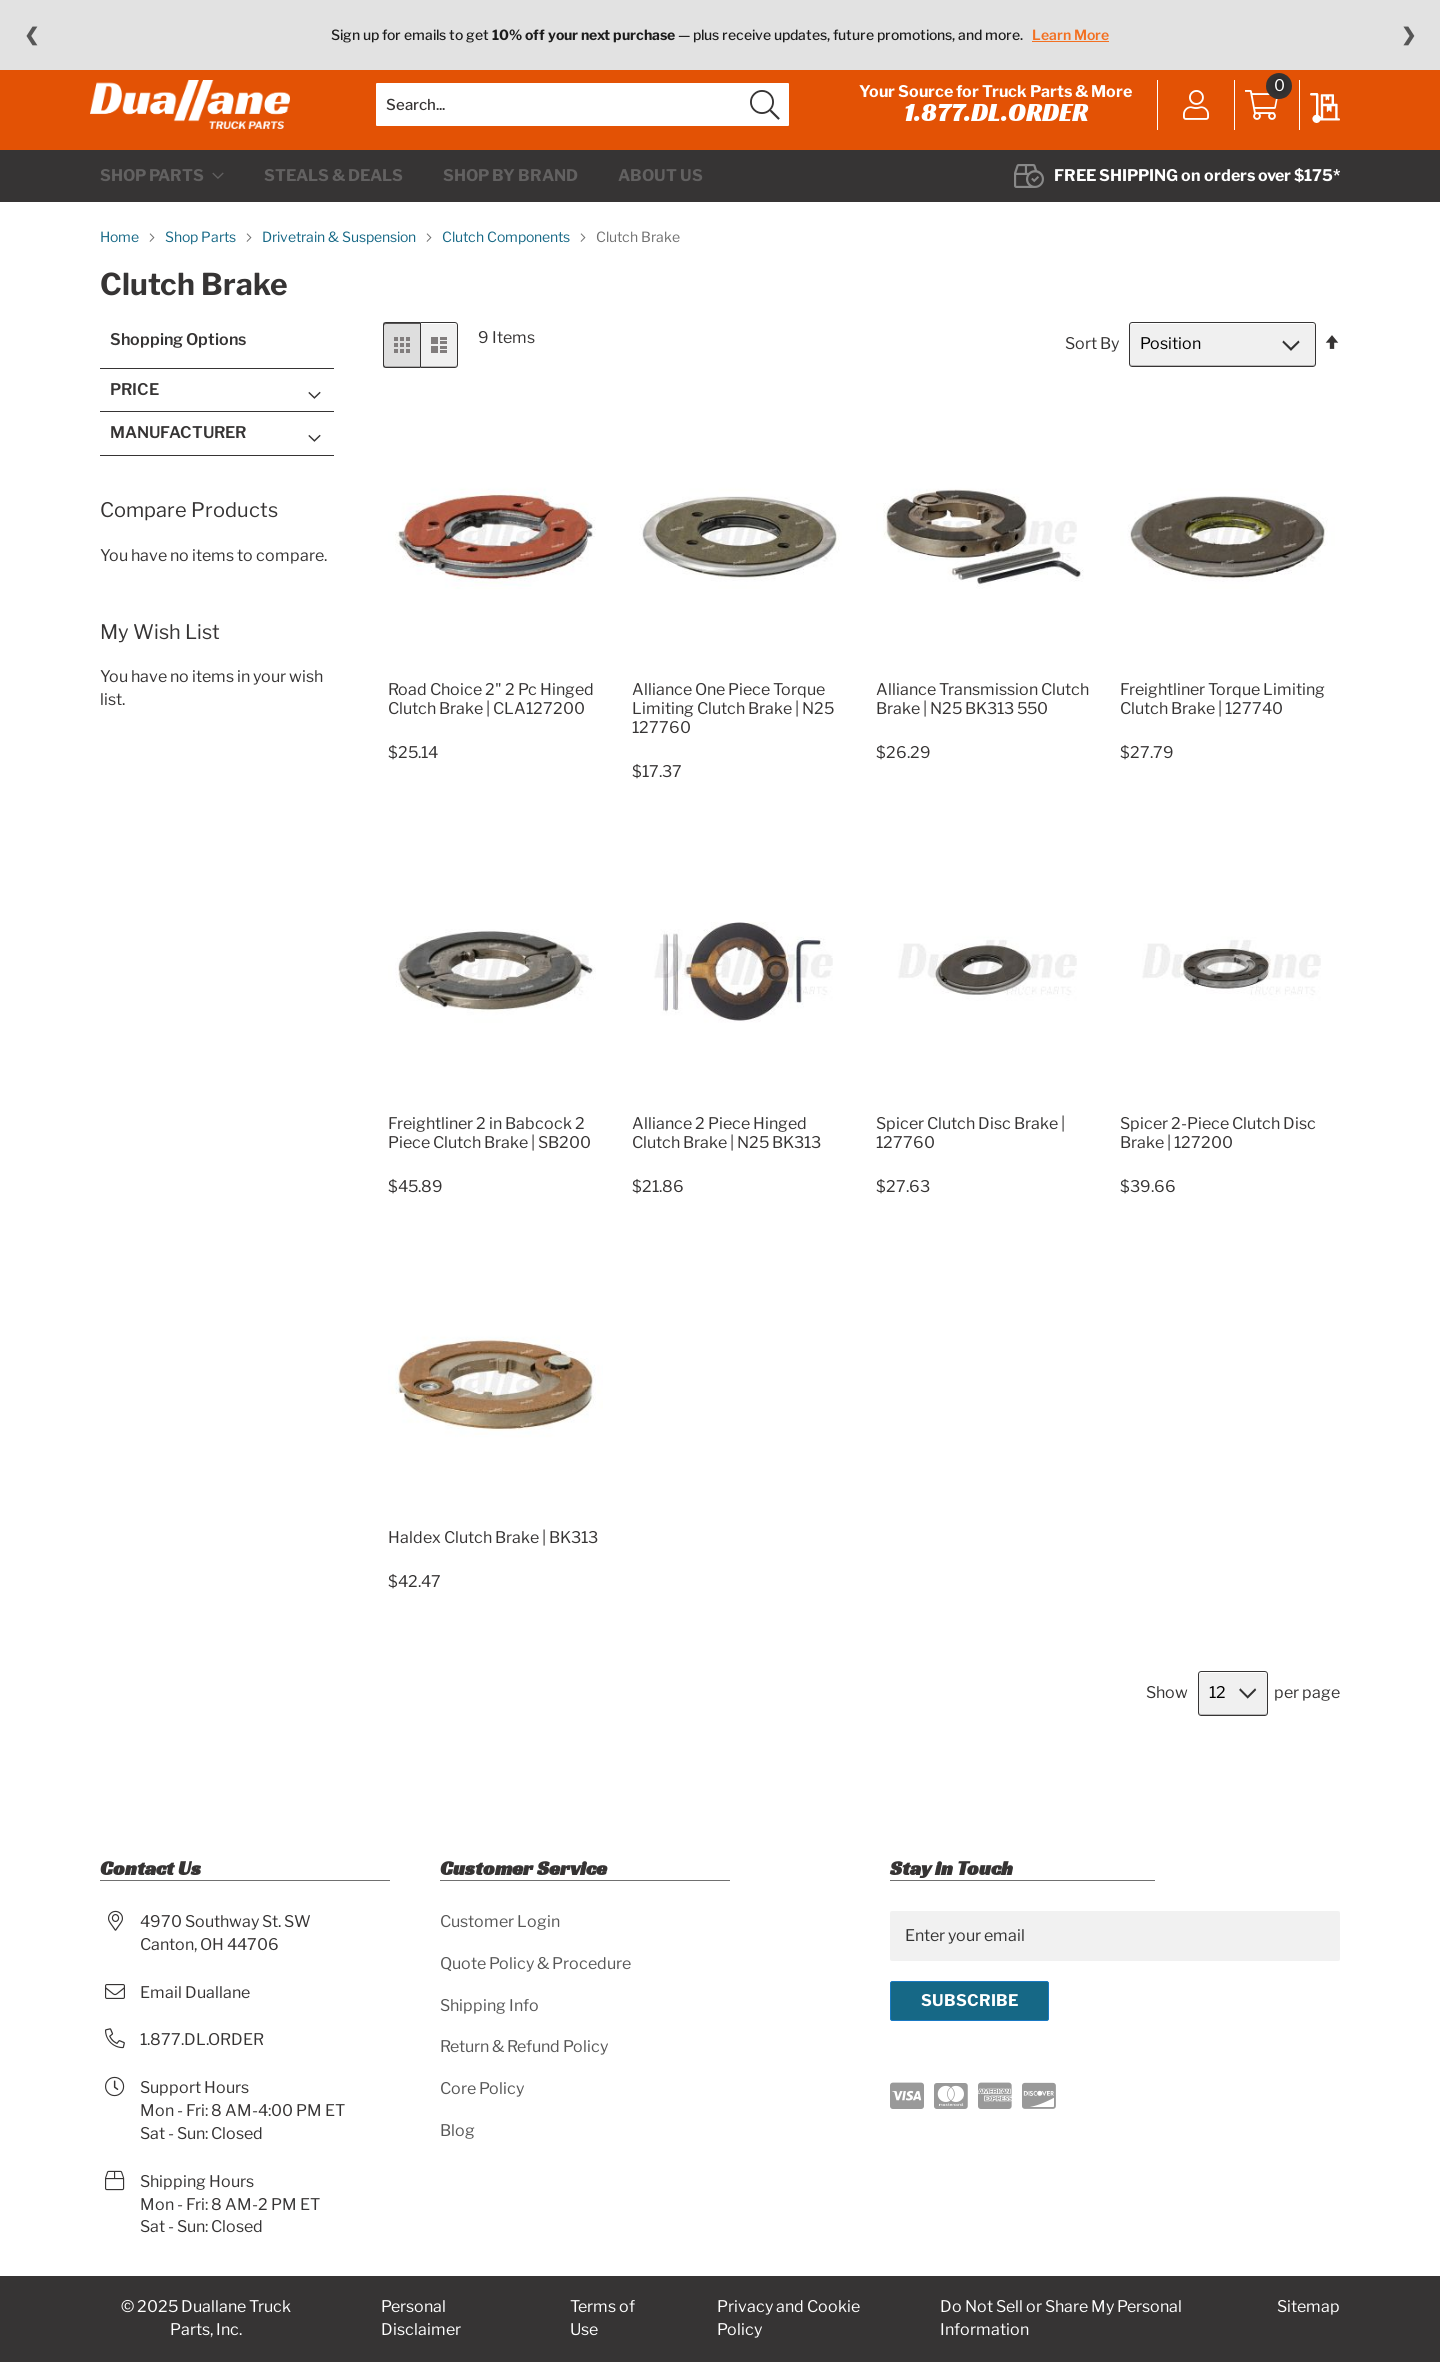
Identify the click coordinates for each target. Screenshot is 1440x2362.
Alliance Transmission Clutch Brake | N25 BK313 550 (982, 739)
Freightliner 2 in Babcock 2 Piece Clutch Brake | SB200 (489, 1173)
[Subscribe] (969, 2001)
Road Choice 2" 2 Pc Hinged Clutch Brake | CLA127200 (491, 739)
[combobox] (582, 125)
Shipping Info (489, 2005)
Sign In (1186, 127)
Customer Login (500, 1921)
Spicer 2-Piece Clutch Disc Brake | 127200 (1218, 1173)
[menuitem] (162, 216)
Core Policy (482, 2089)
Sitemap (1308, 2307)
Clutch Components (507, 276)
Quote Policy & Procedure (535, 1963)
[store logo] (200, 125)
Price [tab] (134, 429)
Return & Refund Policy (524, 2047)
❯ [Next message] (1408, 35)
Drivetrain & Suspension (340, 276)
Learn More (1070, 34)
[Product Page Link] (495, 705)
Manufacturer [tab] (178, 472)
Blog (457, 2131)
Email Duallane (195, 1992)
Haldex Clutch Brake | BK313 (493, 1577)
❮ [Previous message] (31, 35)
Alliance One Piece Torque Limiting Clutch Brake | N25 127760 (733, 748)
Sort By (1092, 383)
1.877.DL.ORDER (986, 132)
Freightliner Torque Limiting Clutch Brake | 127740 (1222, 739)
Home (121, 276)
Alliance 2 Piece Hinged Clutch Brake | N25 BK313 (726, 1173)
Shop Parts (202, 276)
